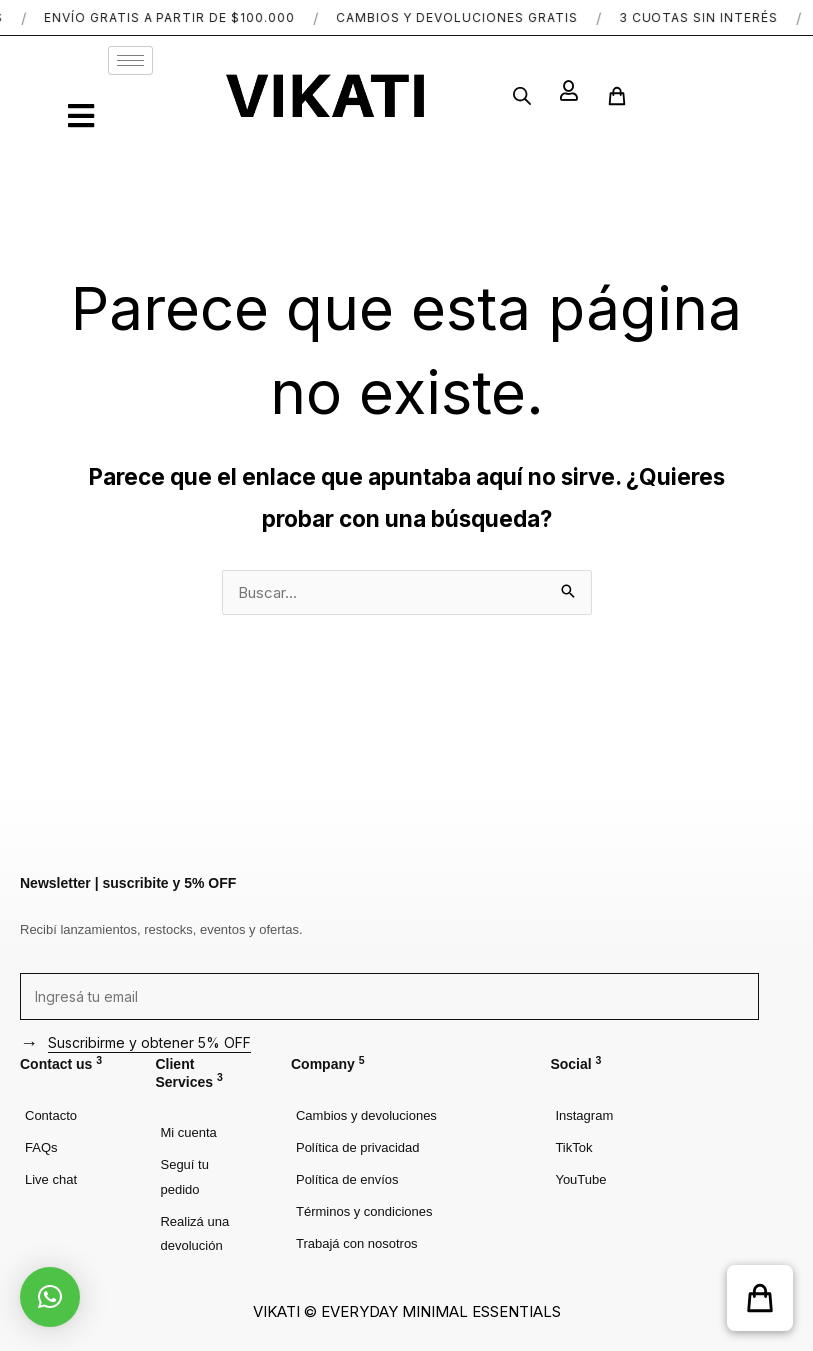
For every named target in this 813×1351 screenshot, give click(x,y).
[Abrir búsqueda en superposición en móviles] (522, 95)
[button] (760, 1298)
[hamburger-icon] (130, 60)
